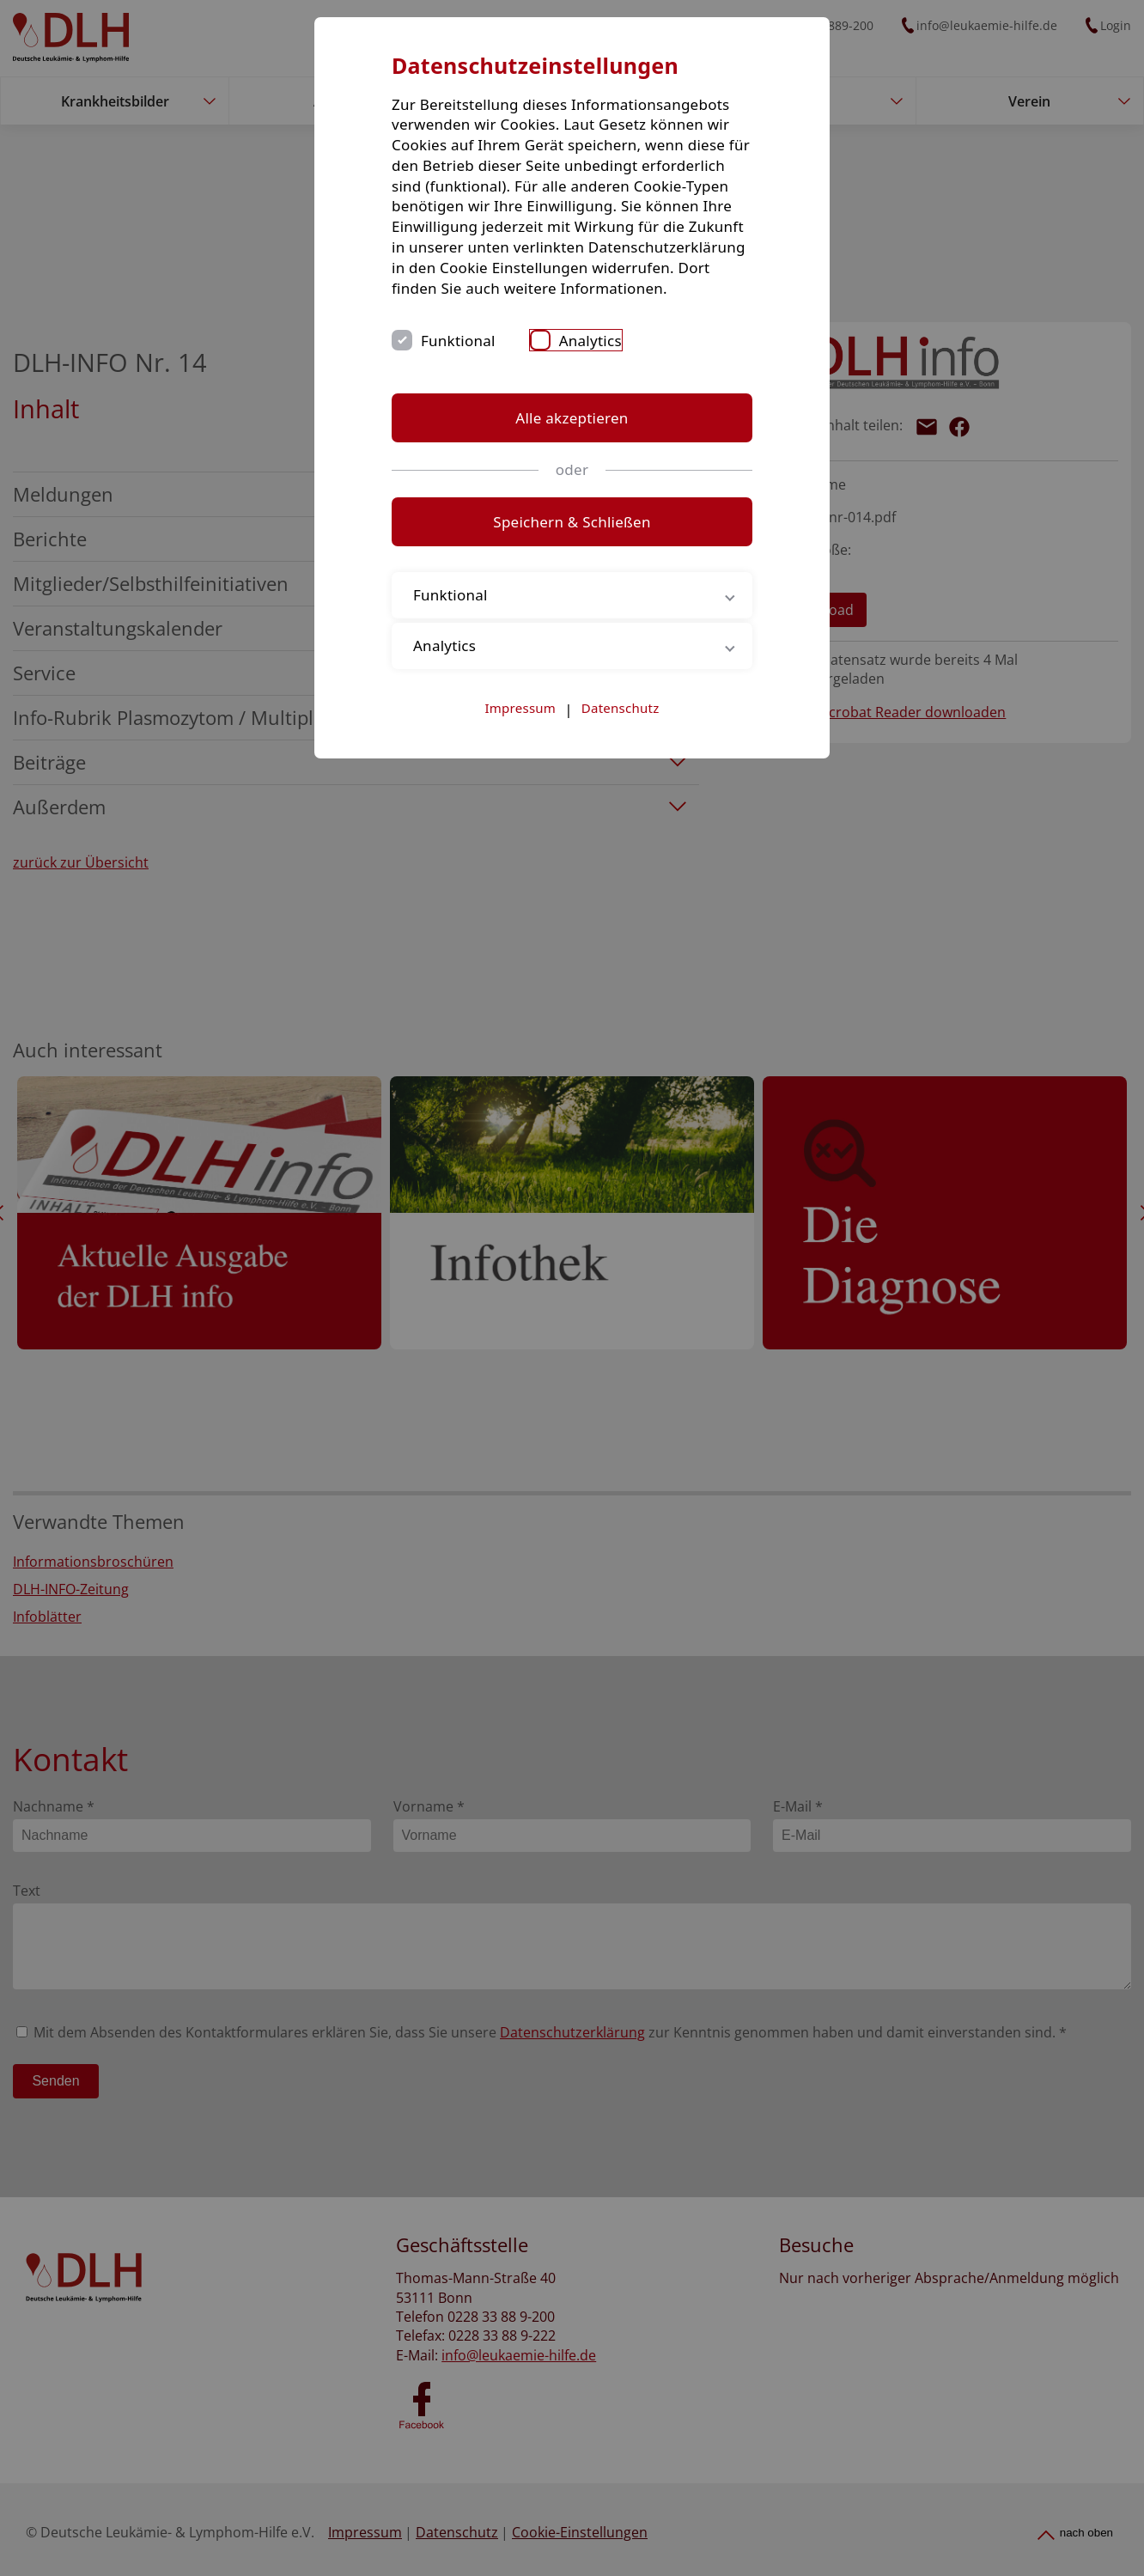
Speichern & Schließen (571, 522)
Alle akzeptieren (571, 418)
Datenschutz (620, 707)
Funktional (458, 340)
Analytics (590, 340)
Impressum (521, 707)
